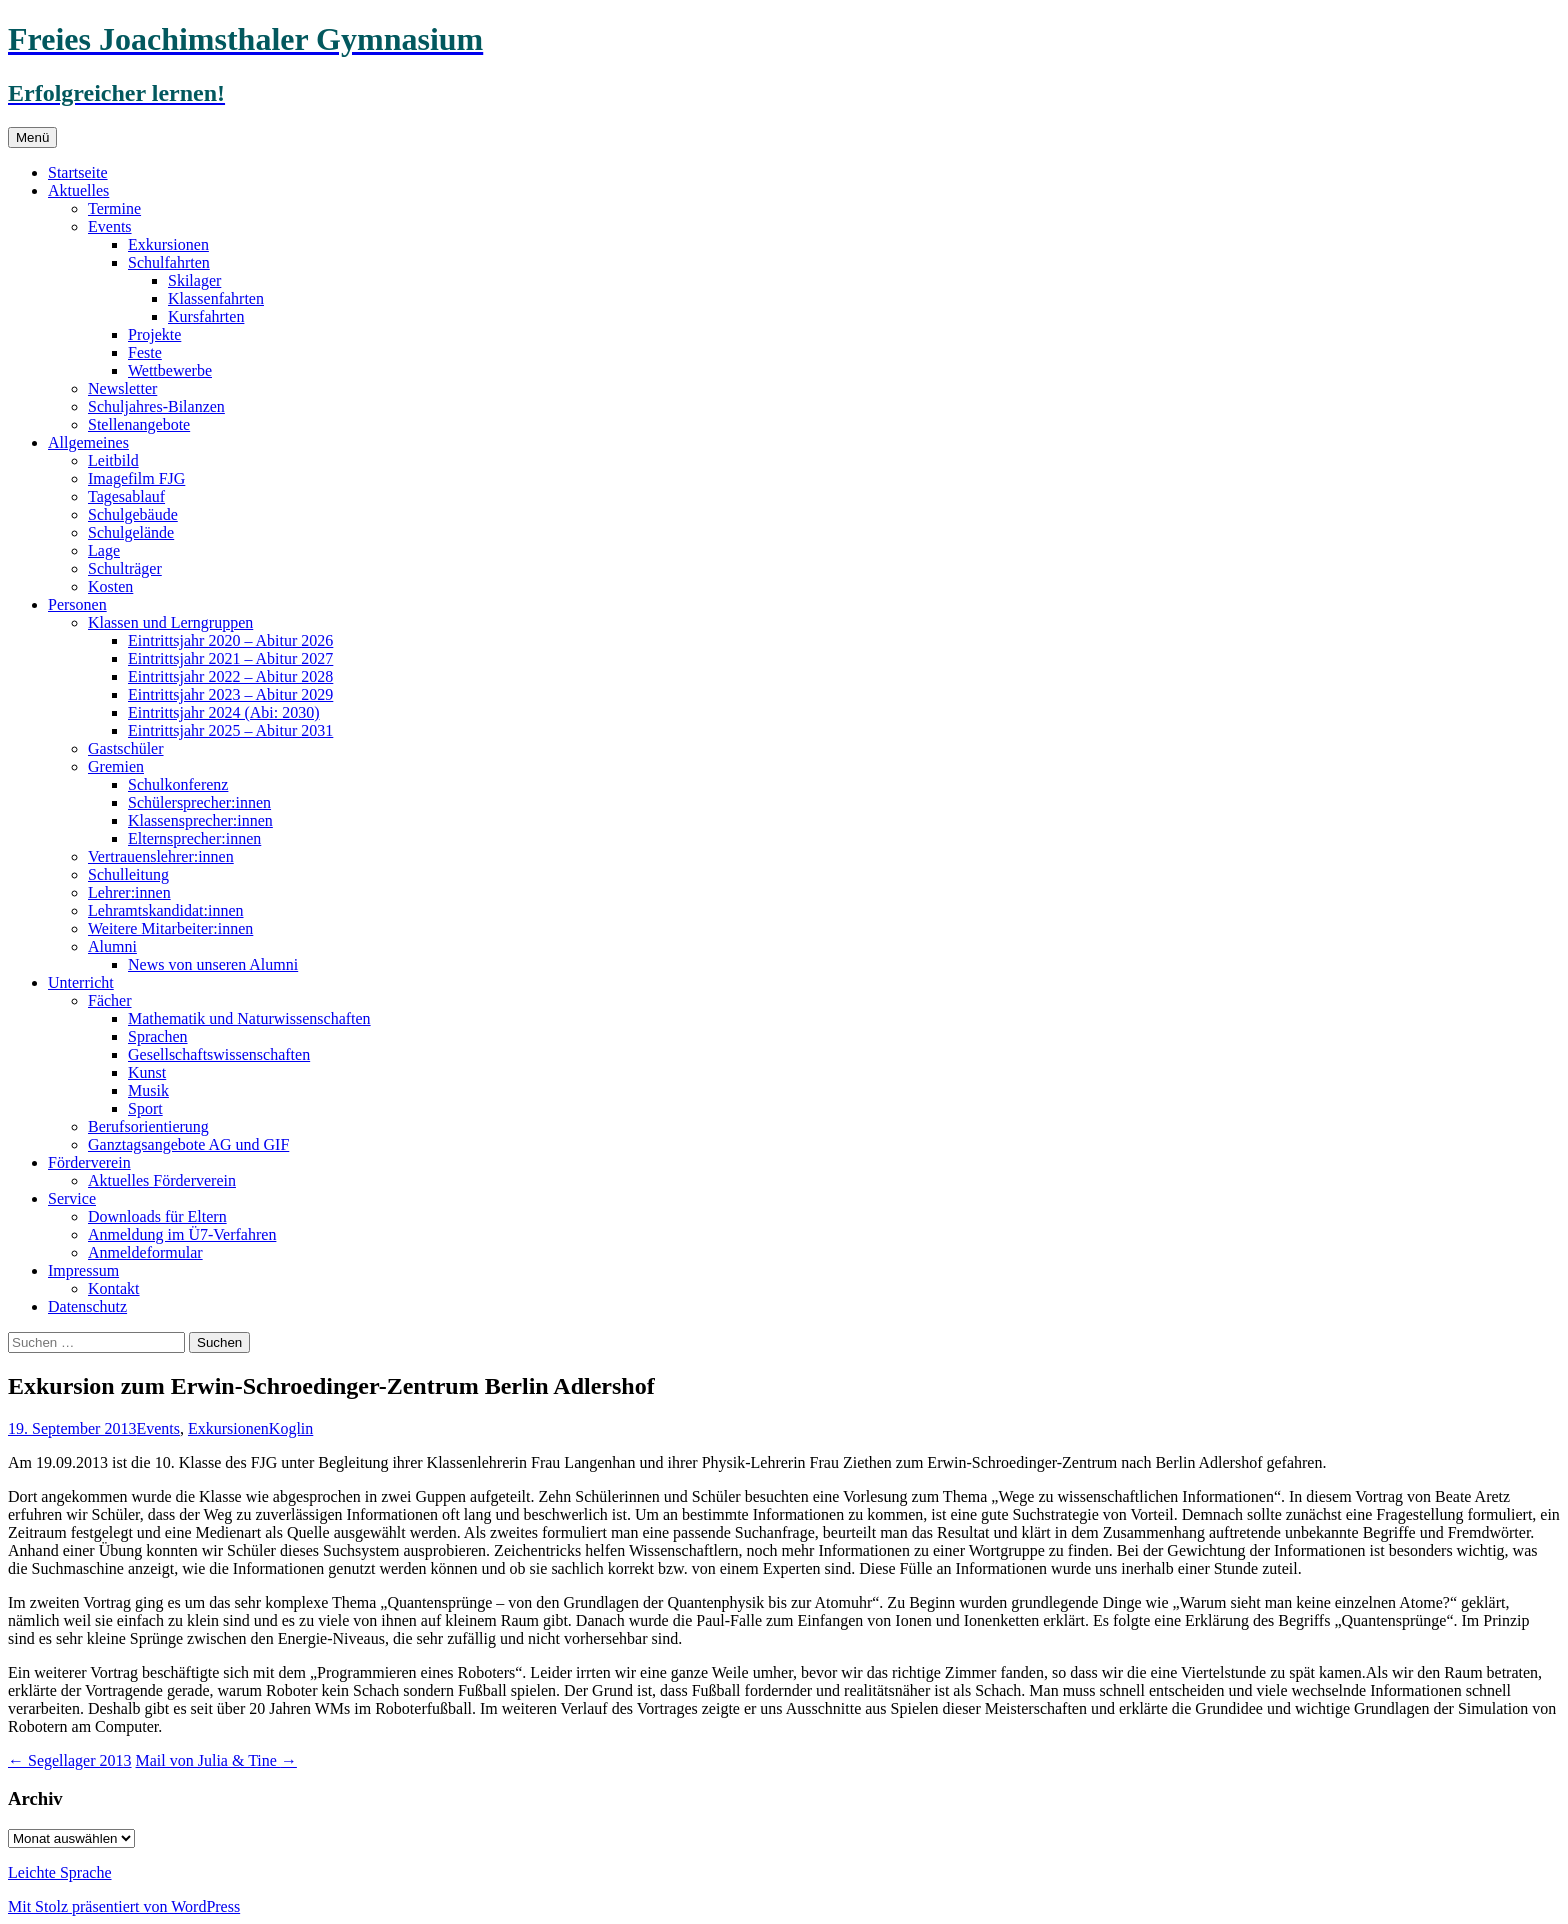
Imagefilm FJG (136, 478)
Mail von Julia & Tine (216, 1760)
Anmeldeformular (145, 1252)
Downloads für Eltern (157, 1216)
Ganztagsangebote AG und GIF (188, 1144)
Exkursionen (168, 244)
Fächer (110, 1000)
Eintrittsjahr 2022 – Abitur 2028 (230, 676)
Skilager (194, 280)
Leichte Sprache (60, 1872)
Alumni (112, 946)
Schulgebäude (133, 514)
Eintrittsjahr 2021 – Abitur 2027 (230, 658)
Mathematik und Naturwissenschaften (249, 1018)
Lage (104, 550)
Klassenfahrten (216, 298)
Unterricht (81, 982)
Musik (148, 1090)
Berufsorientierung (148, 1126)
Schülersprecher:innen (199, 802)
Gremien (116, 766)
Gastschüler (126, 748)
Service (72, 1198)
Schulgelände (131, 532)
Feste (145, 352)
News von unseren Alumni (213, 964)
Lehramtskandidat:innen (166, 910)
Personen (77, 604)
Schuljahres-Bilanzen (156, 406)
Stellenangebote (139, 424)
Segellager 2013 (70, 1760)
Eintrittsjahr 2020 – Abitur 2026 (230, 640)
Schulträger (125, 568)
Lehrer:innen (129, 892)
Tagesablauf (126, 496)
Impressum (83, 1270)
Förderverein (89, 1162)
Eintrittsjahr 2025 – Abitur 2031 (230, 730)
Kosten (110, 586)
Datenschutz (87, 1306)
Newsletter (122, 388)
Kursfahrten (206, 316)
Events (110, 226)
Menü (32, 137)
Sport (145, 1108)
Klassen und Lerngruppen (170, 622)
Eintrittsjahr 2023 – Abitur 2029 (230, 694)
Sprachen (158, 1036)
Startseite (78, 172)
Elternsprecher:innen (194, 838)
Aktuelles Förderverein (162, 1180)
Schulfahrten (169, 262)
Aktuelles (78, 190)
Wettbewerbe (170, 370)
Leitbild (113, 460)
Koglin (291, 1428)
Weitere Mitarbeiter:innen (170, 928)
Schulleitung (128, 874)
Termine (114, 208)
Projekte (154, 334)
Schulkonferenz (178, 784)
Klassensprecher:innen (200, 820)
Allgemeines (88, 442)
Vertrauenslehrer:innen (161, 856)
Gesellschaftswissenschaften (219, 1054)
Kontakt (114, 1288)
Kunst (147, 1072)
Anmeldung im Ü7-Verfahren (182, 1234)
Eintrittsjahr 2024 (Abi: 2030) (224, 712)
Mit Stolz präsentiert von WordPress (124, 1906)
